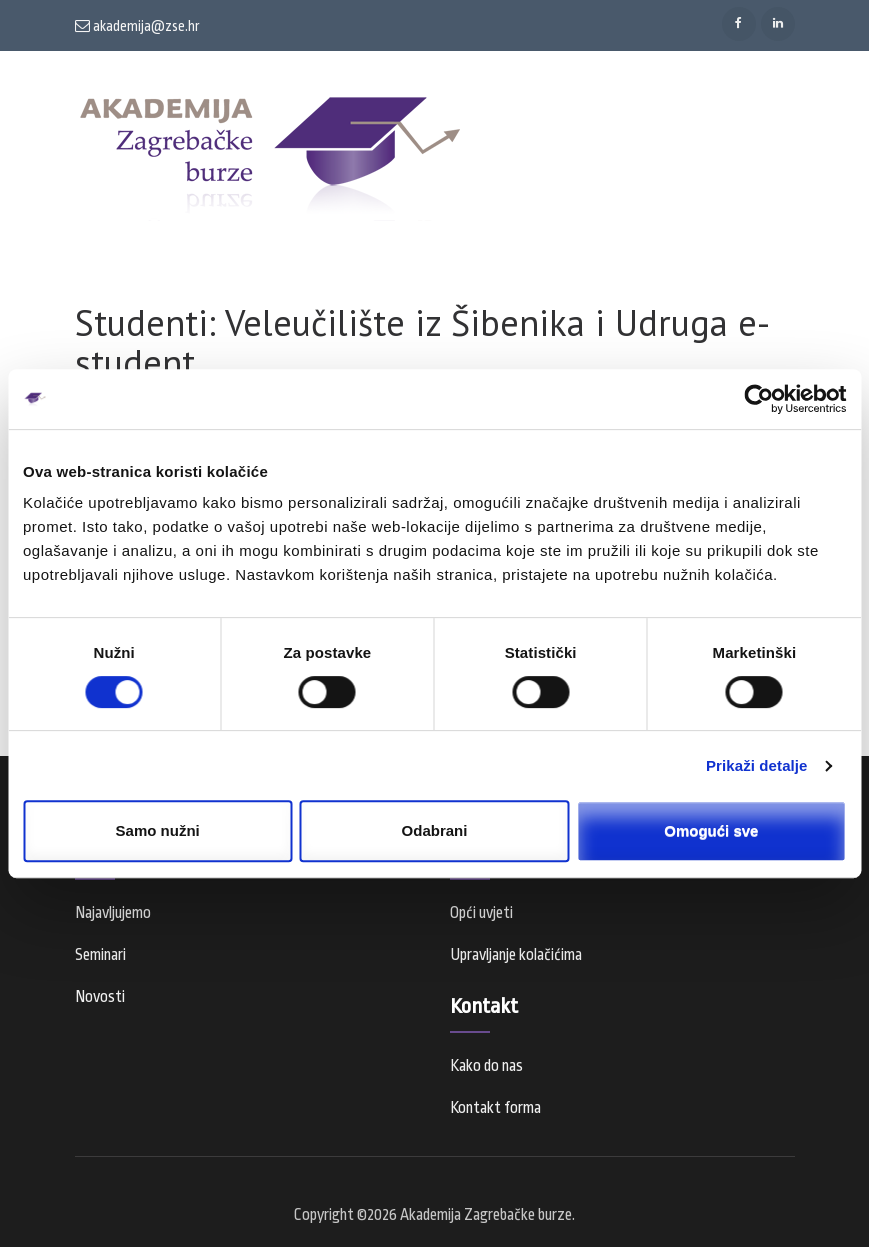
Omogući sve (711, 830)
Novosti (100, 997)
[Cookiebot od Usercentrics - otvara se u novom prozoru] (758, 399)
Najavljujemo (113, 913)
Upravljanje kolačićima (516, 955)
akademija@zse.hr (137, 26)
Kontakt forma (495, 1108)
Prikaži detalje (757, 765)
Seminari (100, 955)
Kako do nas (486, 1066)
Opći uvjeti (481, 913)
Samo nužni (158, 830)
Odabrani (435, 830)
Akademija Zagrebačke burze (486, 1215)
